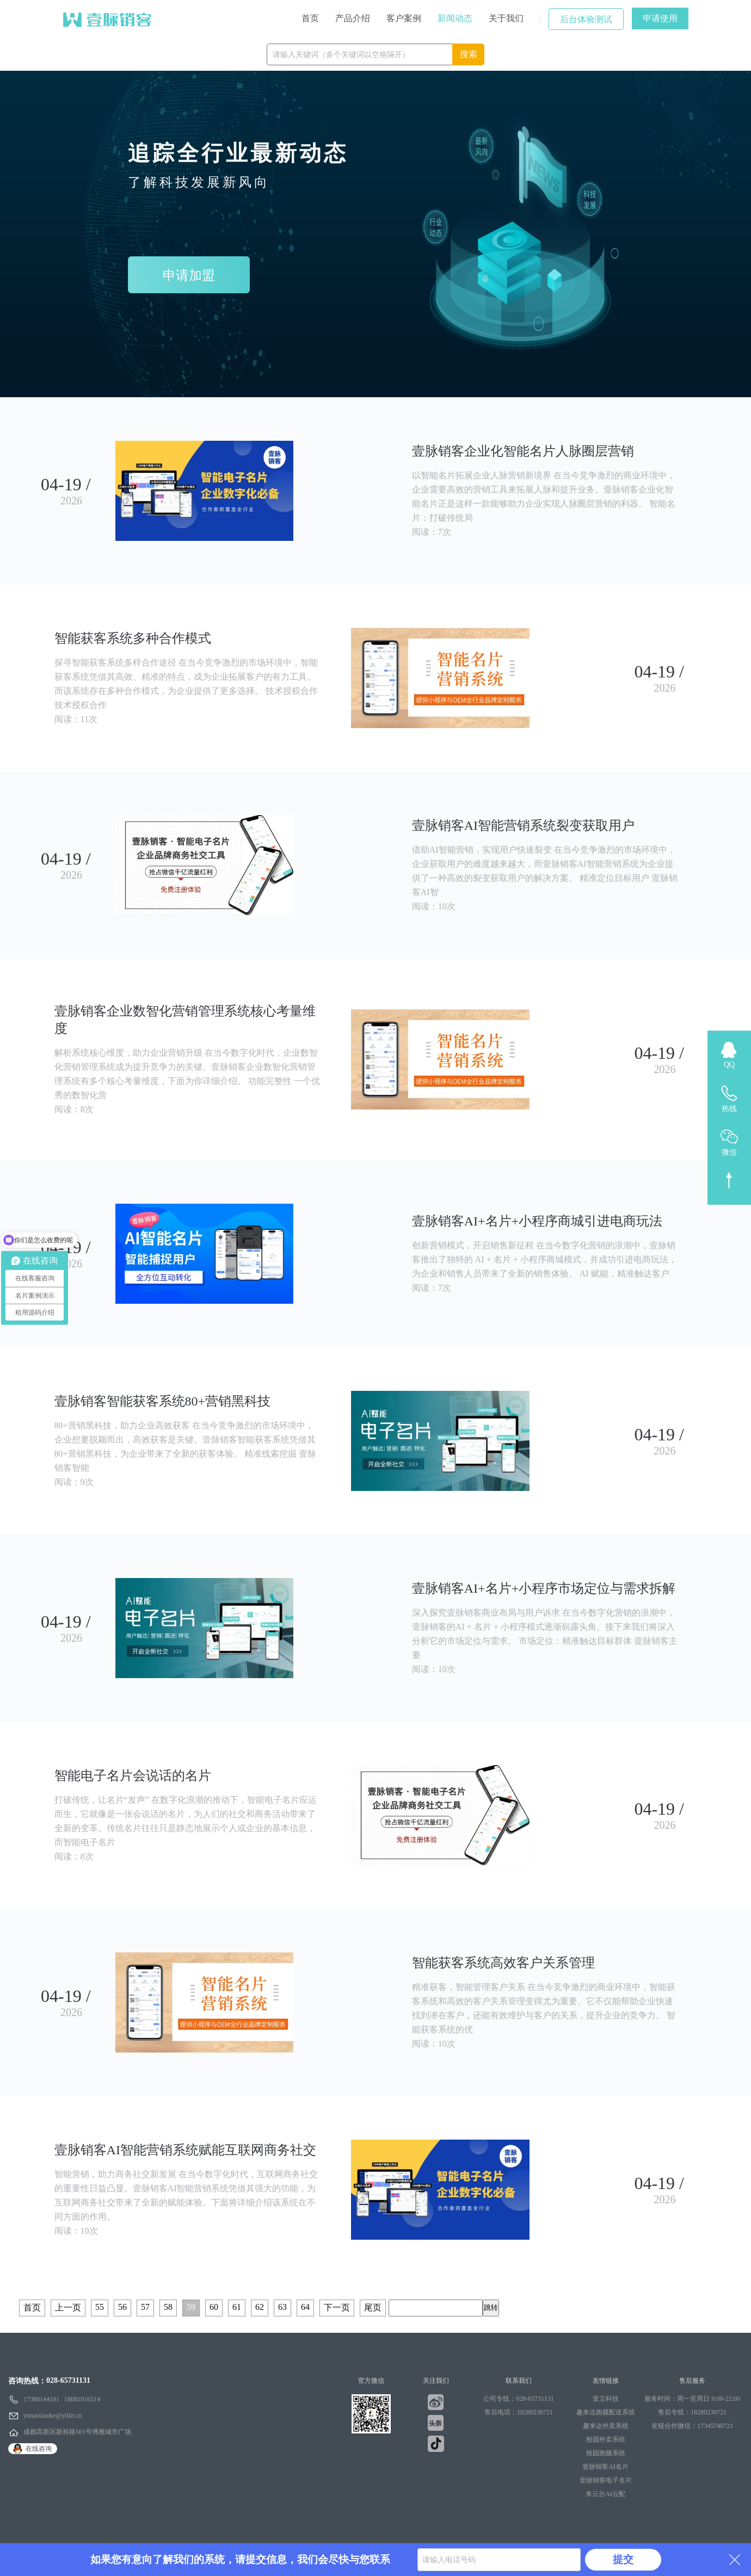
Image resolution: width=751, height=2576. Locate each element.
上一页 (68, 2307)
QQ (729, 1065)
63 (282, 2307)
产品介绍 (352, 18)
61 (236, 2307)
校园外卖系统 (605, 2439)
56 (122, 2307)
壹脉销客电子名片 (606, 2480)
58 (168, 2307)
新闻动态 (455, 18)
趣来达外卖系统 (606, 2426)
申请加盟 (189, 275)
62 (259, 2307)
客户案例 (403, 18)
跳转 (491, 2307)
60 (214, 2307)
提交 (623, 2559)
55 (99, 2307)
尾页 (372, 2307)
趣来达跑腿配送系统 (605, 2412)
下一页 (337, 2307)
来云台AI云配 (605, 2494)
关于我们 (506, 18)
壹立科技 (606, 2398)
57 (145, 2307)
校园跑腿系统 (605, 2453)
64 (305, 2307)
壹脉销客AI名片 (605, 2466)
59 (191, 2307)
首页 (310, 18)
